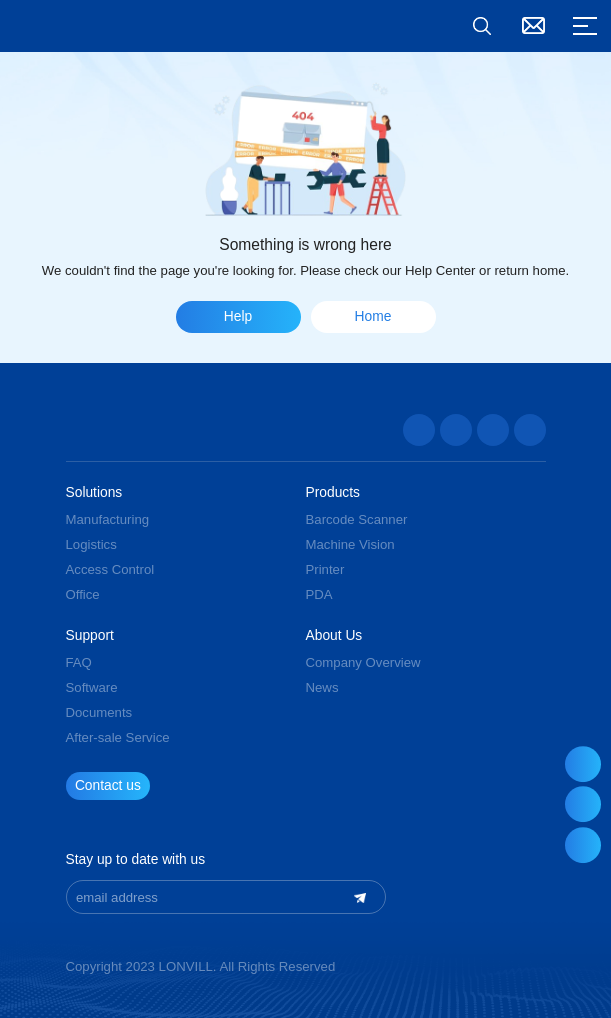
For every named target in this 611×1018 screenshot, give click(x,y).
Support (90, 636)
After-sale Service (118, 737)
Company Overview (363, 662)
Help (238, 316)
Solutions (94, 493)
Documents (99, 712)
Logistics (91, 544)
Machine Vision (350, 544)
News (322, 687)
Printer (325, 569)
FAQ (79, 662)
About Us (334, 636)
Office (83, 594)
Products (333, 493)
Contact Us (534, 26)
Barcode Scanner (357, 519)
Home (373, 316)
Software (92, 687)
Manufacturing (108, 519)
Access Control (110, 569)
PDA (319, 594)
